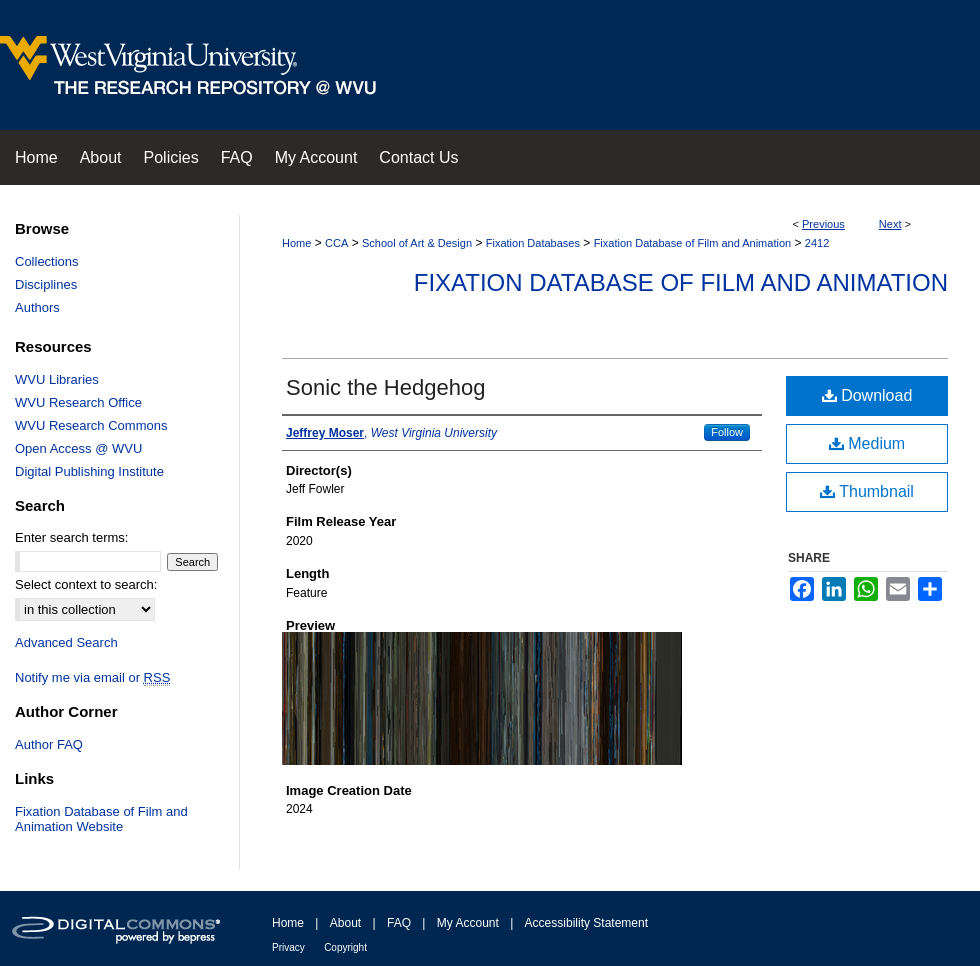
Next (890, 224)
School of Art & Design (417, 243)
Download (867, 395)
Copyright (345, 947)
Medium (867, 443)
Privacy (288, 947)
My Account (468, 923)
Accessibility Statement (586, 923)
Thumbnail (867, 491)
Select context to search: (86, 584)
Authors (37, 307)
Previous (823, 224)
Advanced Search (66, 642)
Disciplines (46, 284)
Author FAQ (49, 744)
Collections (47, 261)
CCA (336, 243)
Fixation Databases (533, 243)
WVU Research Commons (91, 425)
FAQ (399, 923)
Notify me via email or (92, 677)
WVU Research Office (78, 402)
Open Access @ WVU (78, 448)
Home (296, 243)
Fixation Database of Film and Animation (693, 243)
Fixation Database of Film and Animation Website (101, 819)
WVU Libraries (57, 379)
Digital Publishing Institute (89, 471)
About (345, 923)
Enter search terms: (71, 537)
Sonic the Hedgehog (385, 387)
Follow (727, 432)
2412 (817, 243)
